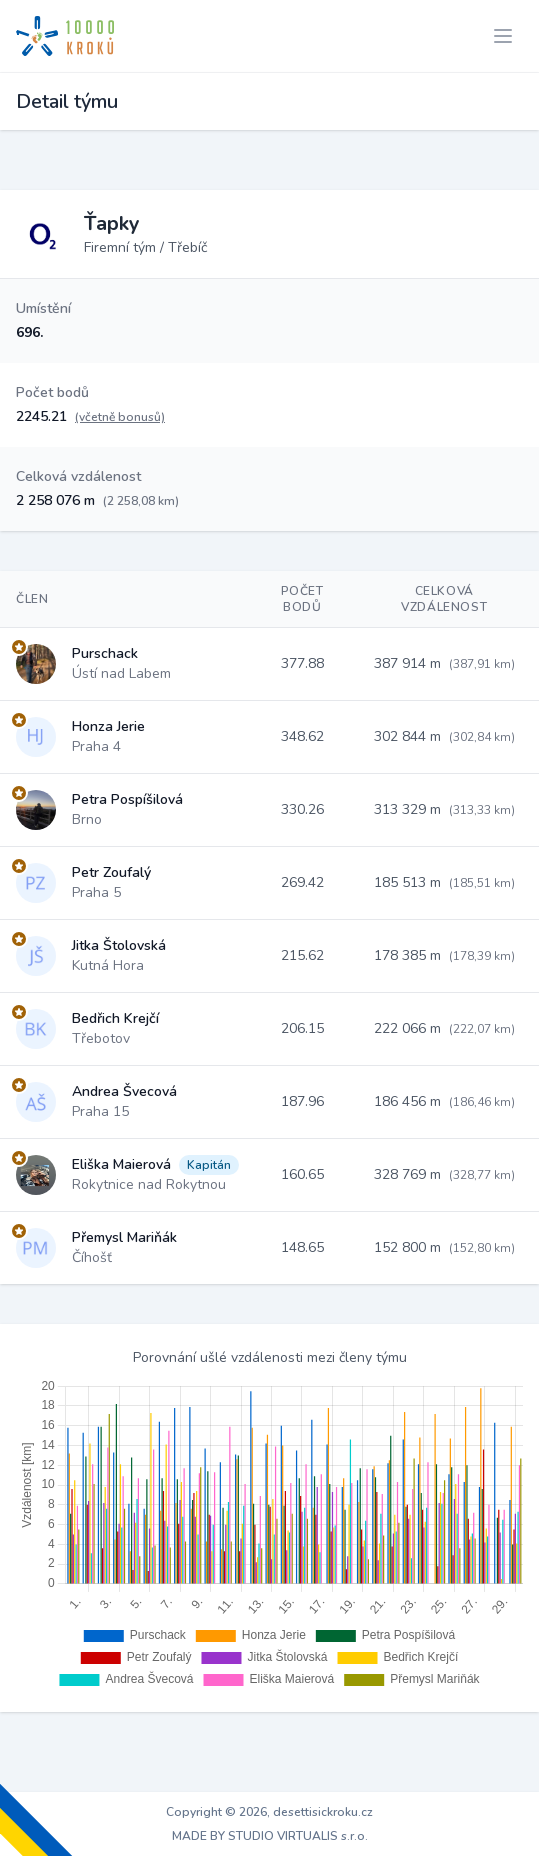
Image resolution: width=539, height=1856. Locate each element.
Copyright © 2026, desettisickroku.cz (269, 1812)
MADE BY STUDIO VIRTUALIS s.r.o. (270, 1836)
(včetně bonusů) (120, 417)
